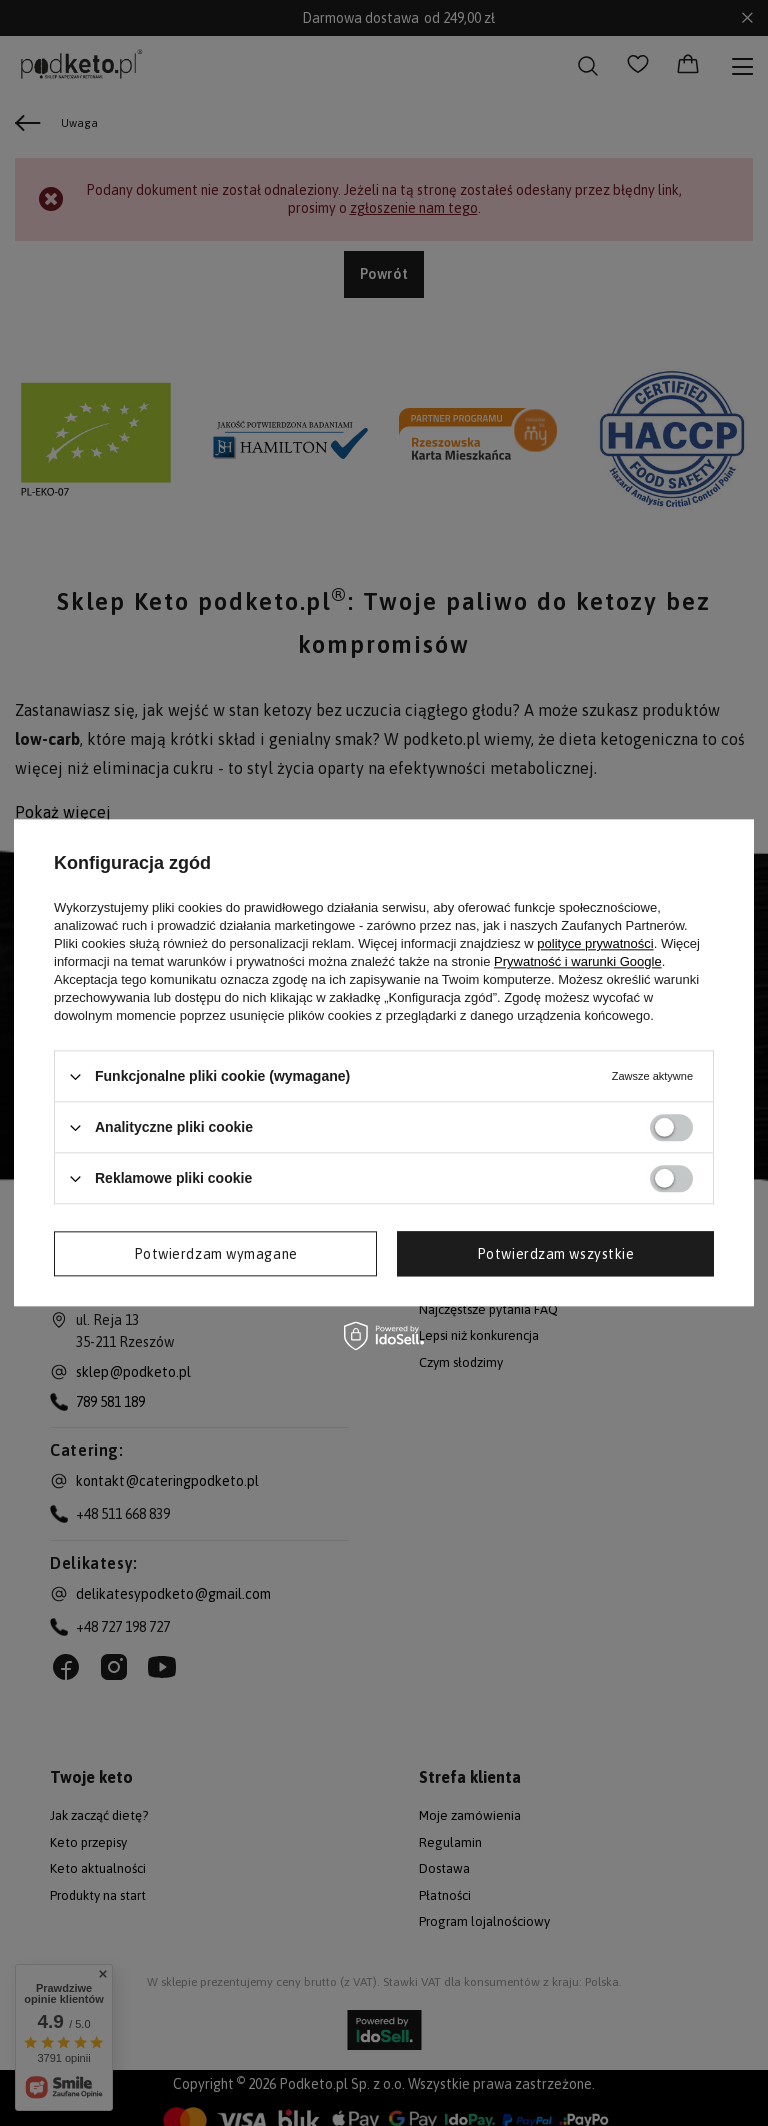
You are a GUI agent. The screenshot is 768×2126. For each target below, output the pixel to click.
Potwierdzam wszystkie (556, 1254)
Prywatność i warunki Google (578, 961)
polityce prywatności (595, 943)
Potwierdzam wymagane (216, 1254)
